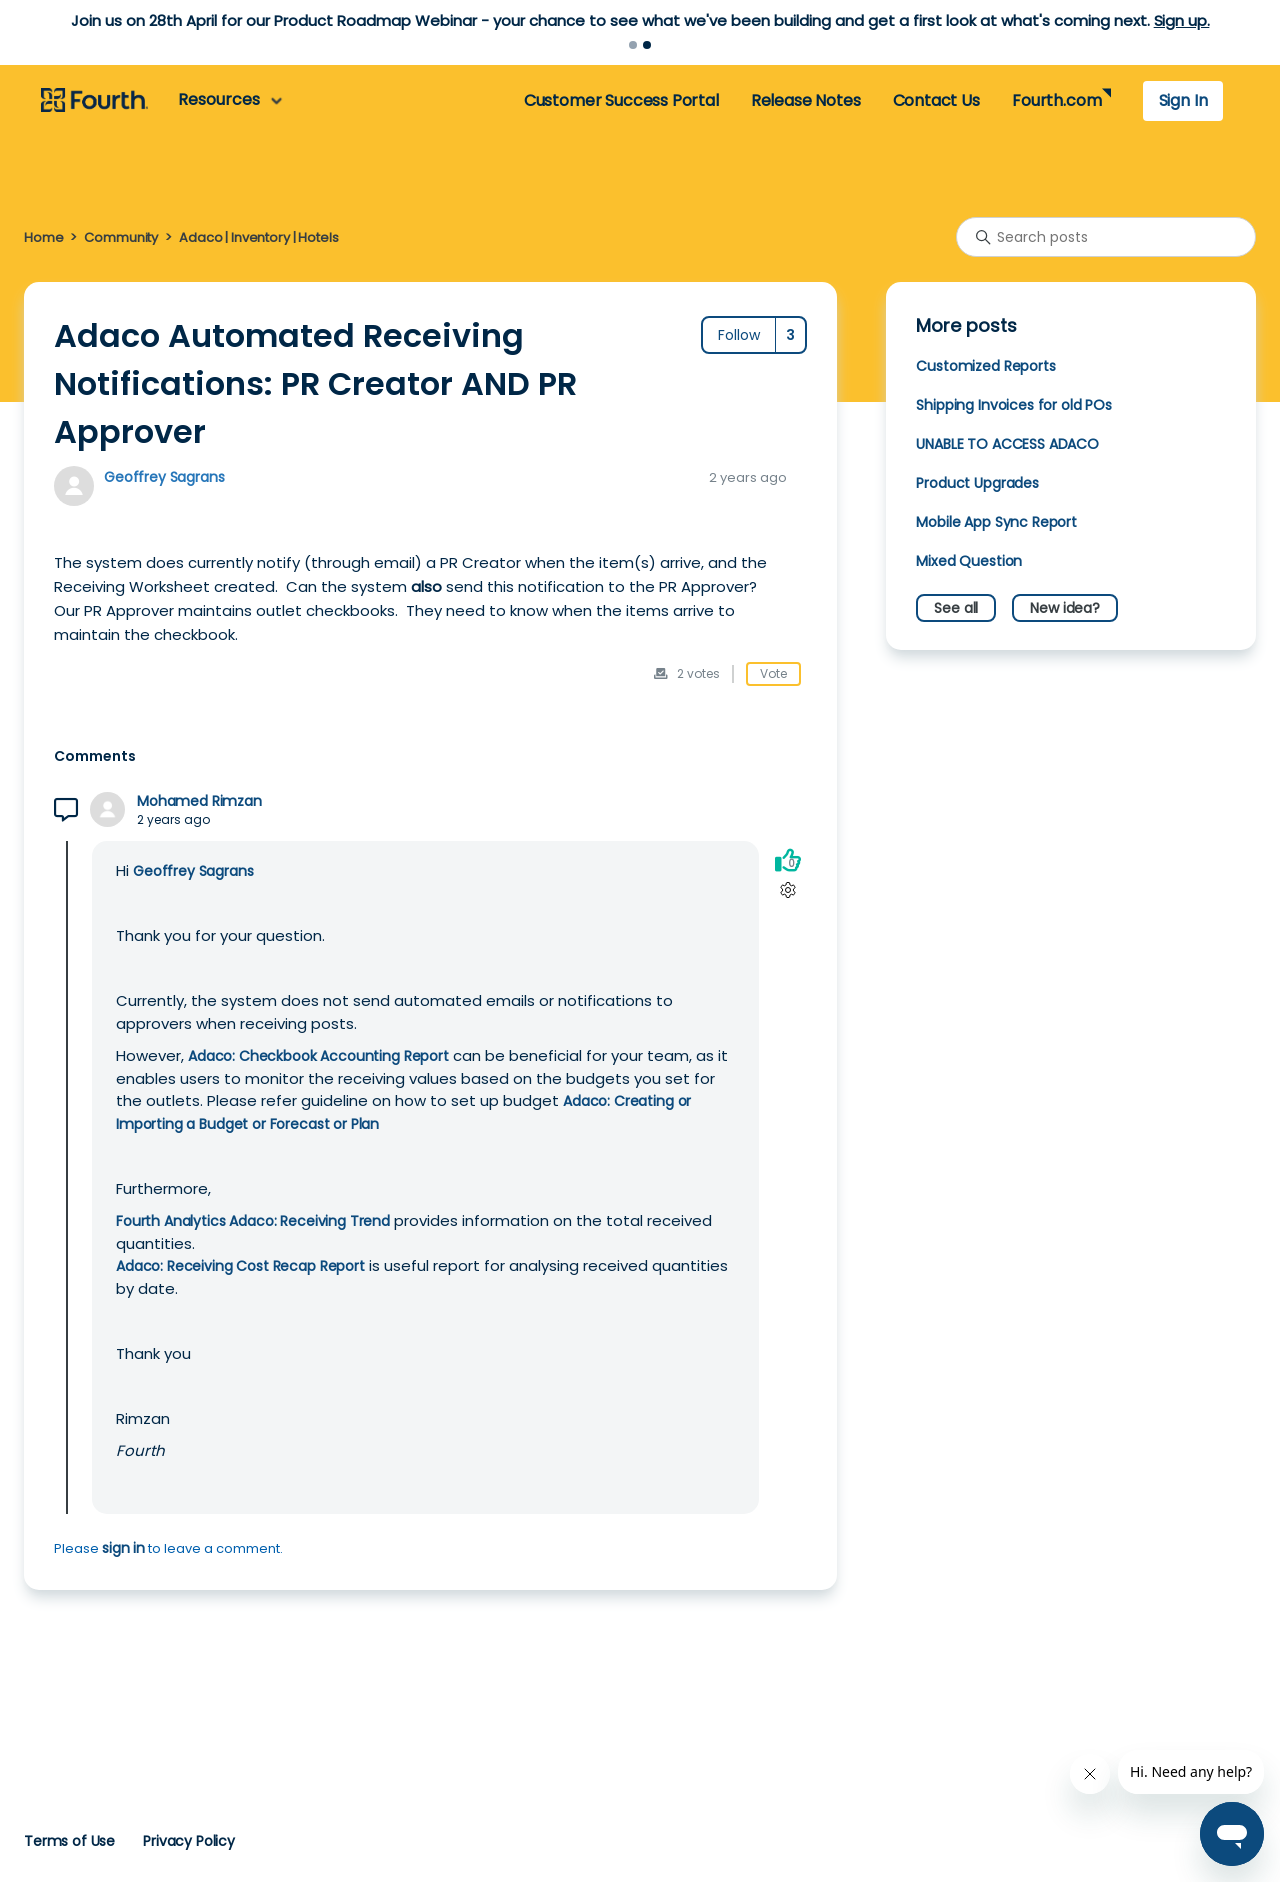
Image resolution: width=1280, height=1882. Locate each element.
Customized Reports (985, 366)
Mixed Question (969, 561)
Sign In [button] (1183, 100)
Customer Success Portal (621, 100)
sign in (123, 1548)
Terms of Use (69, 1841)
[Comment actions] (787, 889)
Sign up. (1182, 20)
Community (121, 237)
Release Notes (806, 100)
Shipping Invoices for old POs (1014, 405)
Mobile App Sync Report (996, 522)
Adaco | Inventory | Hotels (258, 237)
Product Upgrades (977, 483)
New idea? (1065, 608)
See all (956, 608)
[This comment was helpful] (788, 859)
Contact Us (936, 100)
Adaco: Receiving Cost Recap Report (240, 1266)
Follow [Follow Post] (739, 335)
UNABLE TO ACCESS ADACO (1007, 444)
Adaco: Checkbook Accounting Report (318, 1056)
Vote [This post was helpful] (773, 673)
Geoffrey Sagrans (164, 477)
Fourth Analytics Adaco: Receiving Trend (253, 1221)
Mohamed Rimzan (199, 801)
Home (43, 237)
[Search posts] (1106, 237)
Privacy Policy (189, 1841)
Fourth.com (1056, 100)
